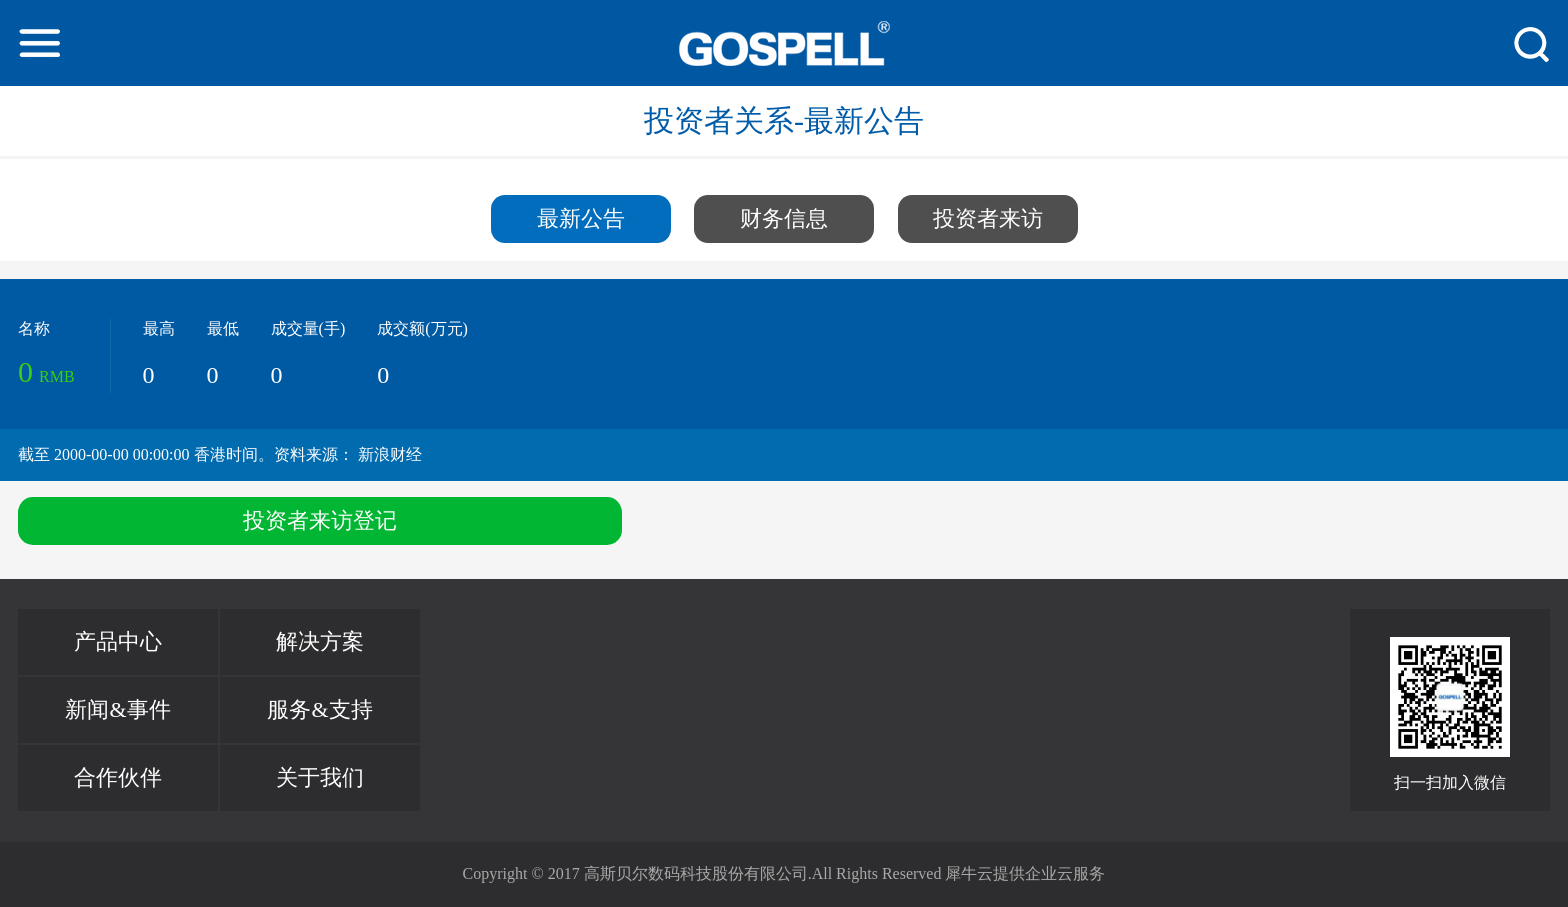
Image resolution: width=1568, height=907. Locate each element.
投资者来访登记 (320, 520)
